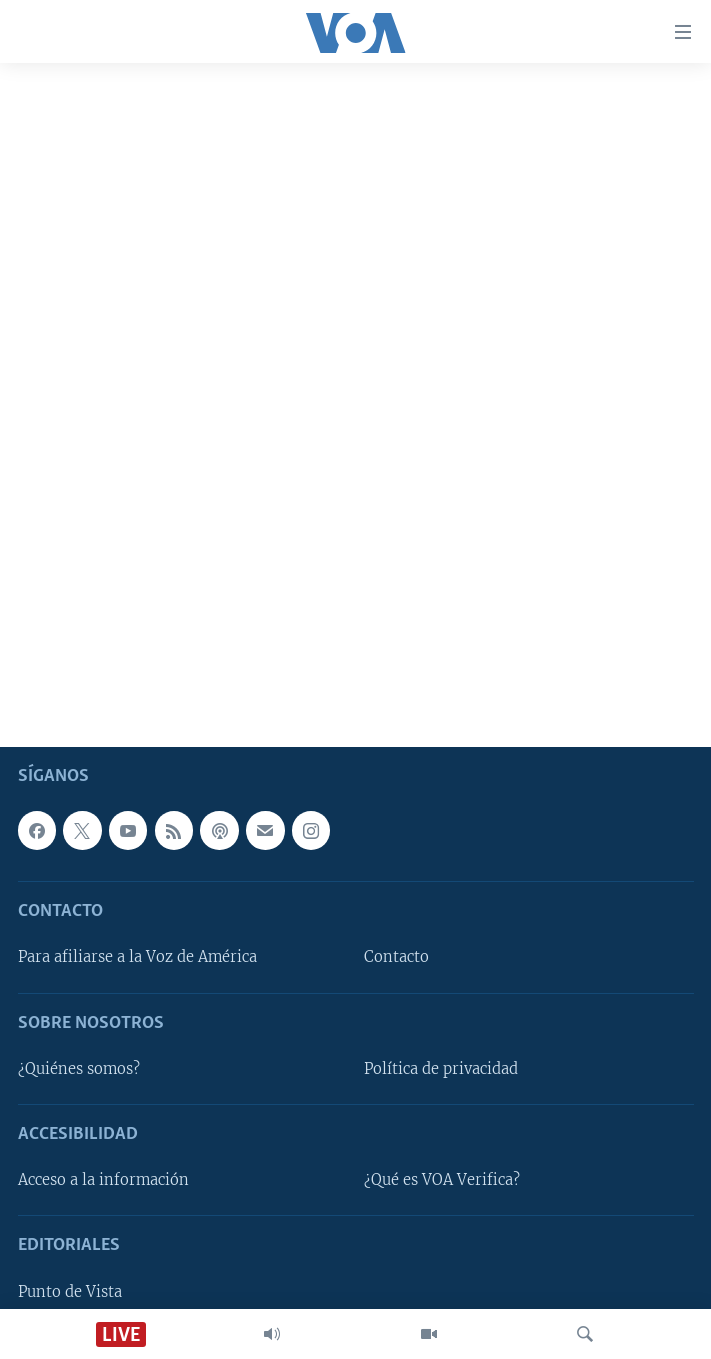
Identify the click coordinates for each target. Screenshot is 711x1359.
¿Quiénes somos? (79, 1069)
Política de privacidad (441, 1069)
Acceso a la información (103, 1180)
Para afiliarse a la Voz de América (137, 957)
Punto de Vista (70, 1292)
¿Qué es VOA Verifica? (442, 1180)
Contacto (396, 957)
